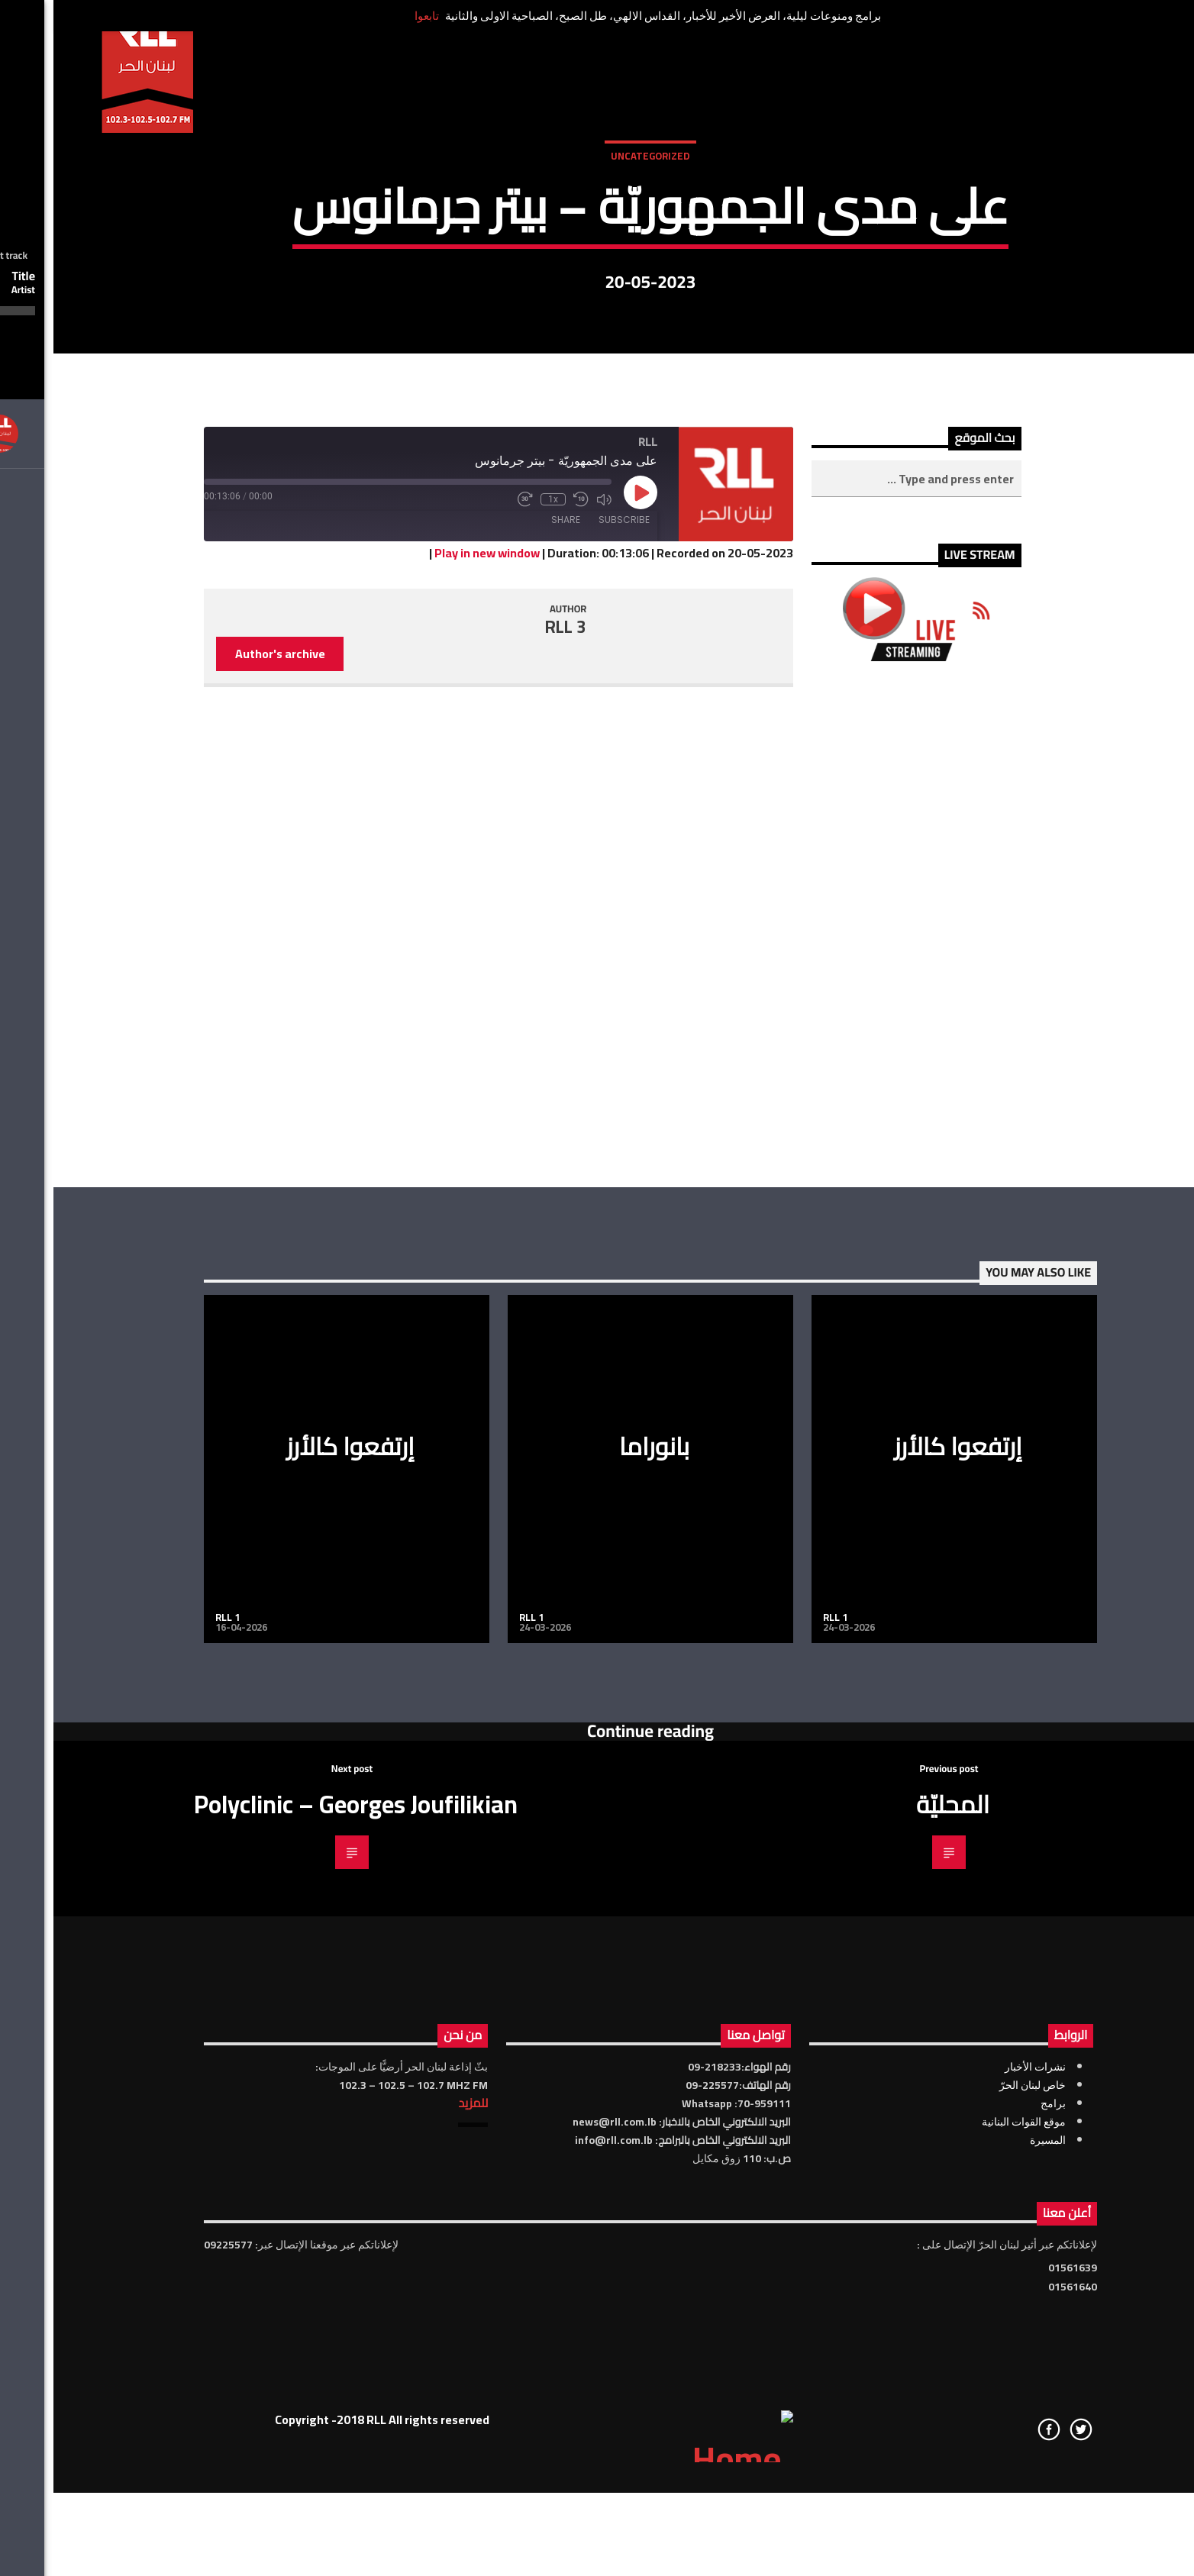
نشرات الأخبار (981, 2524)
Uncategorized (597, 320)
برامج (999, 2561)
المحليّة (899, 2261)
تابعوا (373, 16)
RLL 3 (512, 1085)
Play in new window (433, 1010)
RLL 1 (174, 2074)
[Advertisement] (863, 1382)
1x (500, 956)
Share (512, 976)
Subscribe (570, 976)
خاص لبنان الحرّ (979, 2542)
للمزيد (419, 2560)
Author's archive (227, 1110)
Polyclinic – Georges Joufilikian (302, 2261)
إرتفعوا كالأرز (296, 1904)
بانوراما (601, 1904)
